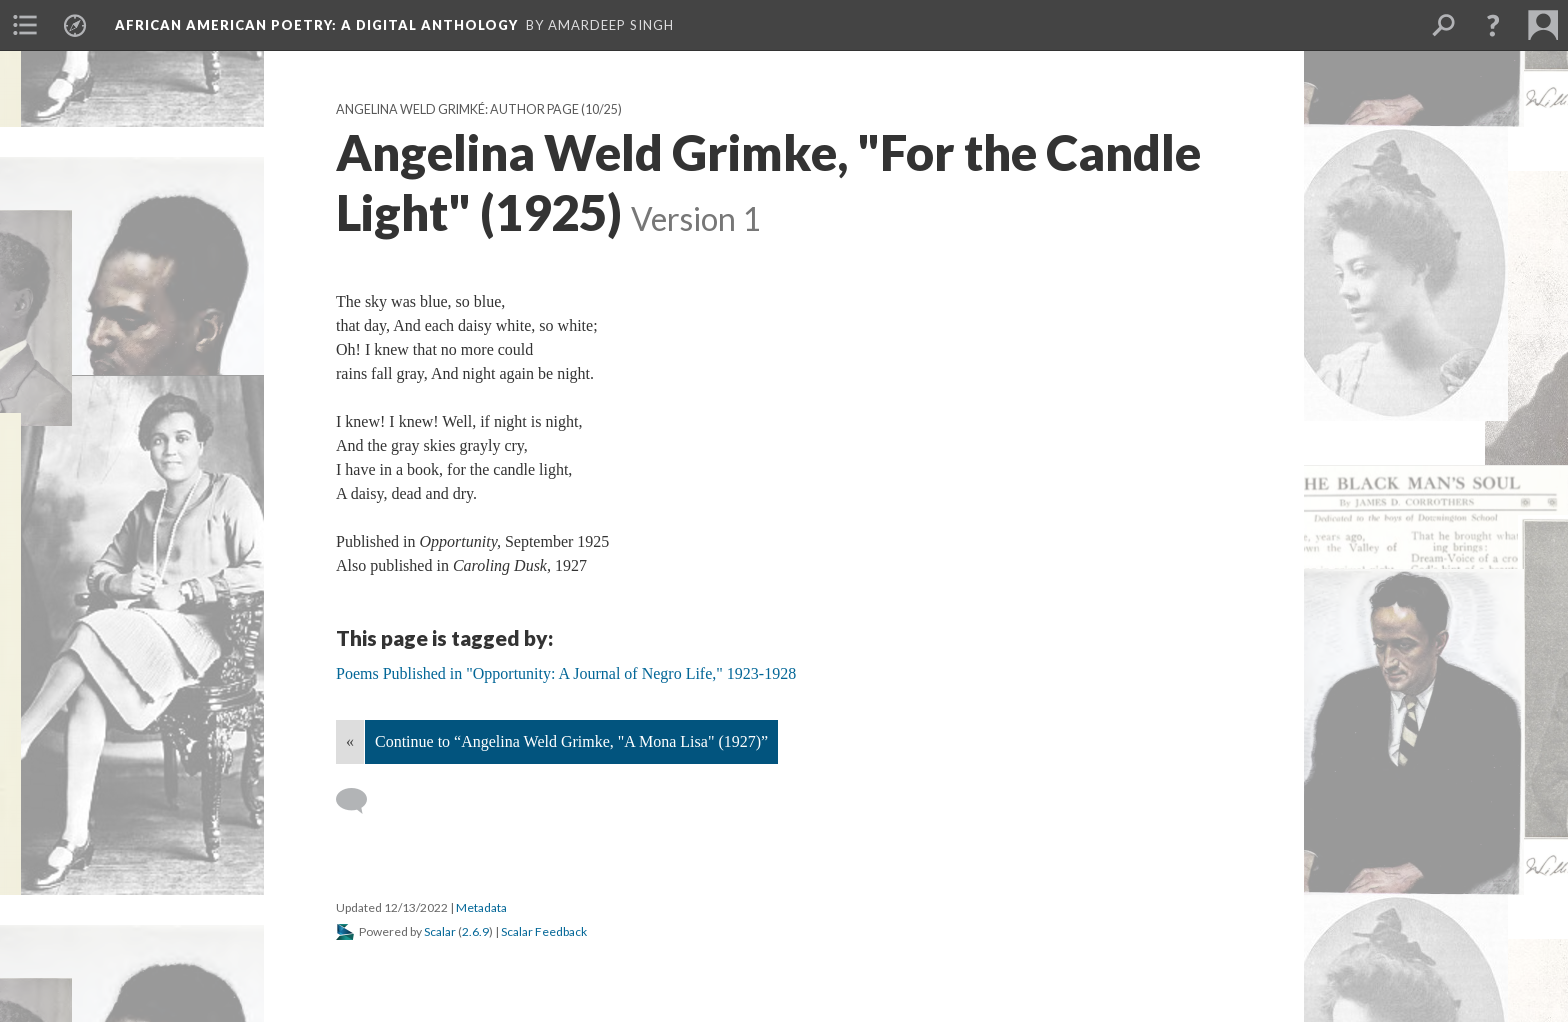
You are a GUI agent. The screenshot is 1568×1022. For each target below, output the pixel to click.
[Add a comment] (360, 801)
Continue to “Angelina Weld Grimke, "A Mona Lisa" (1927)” (571, 741)
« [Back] (350, 741)
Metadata (481, 907)
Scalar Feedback (544, 931)
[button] (1493, 25)
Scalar (440, 931)
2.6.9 (475, 931)
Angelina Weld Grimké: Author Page (457, 109)
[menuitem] (25, 25)
